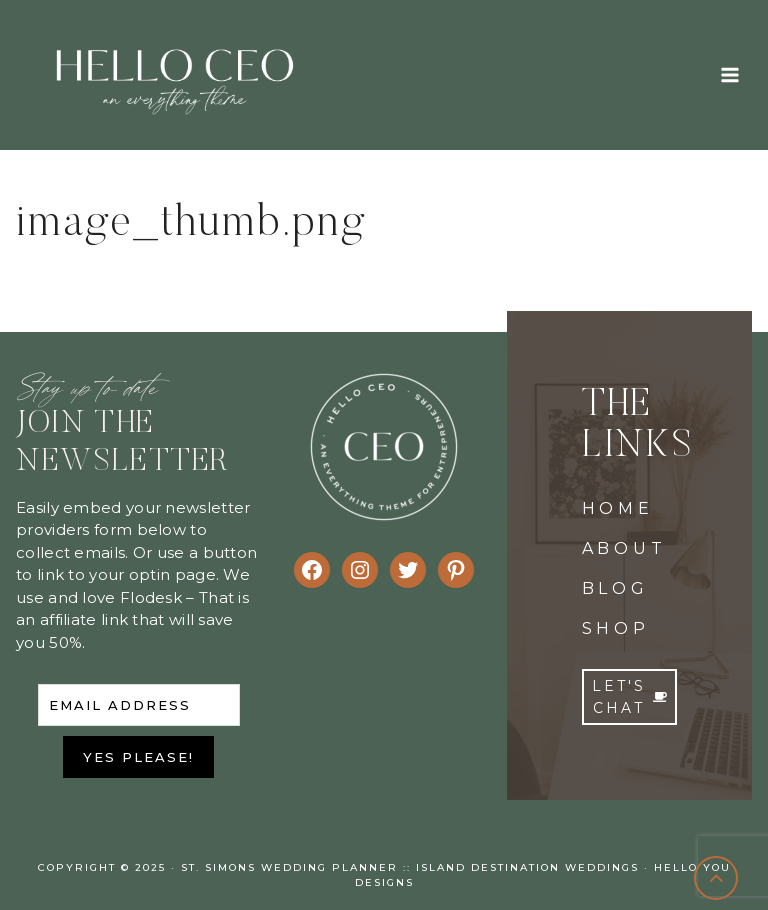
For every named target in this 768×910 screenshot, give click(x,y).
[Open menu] (729, 74)
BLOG (615, 588)
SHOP (616, 628)
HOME (618, 508)
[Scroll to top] (716, 878)
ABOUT (624, 548)
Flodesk (151, 597)
